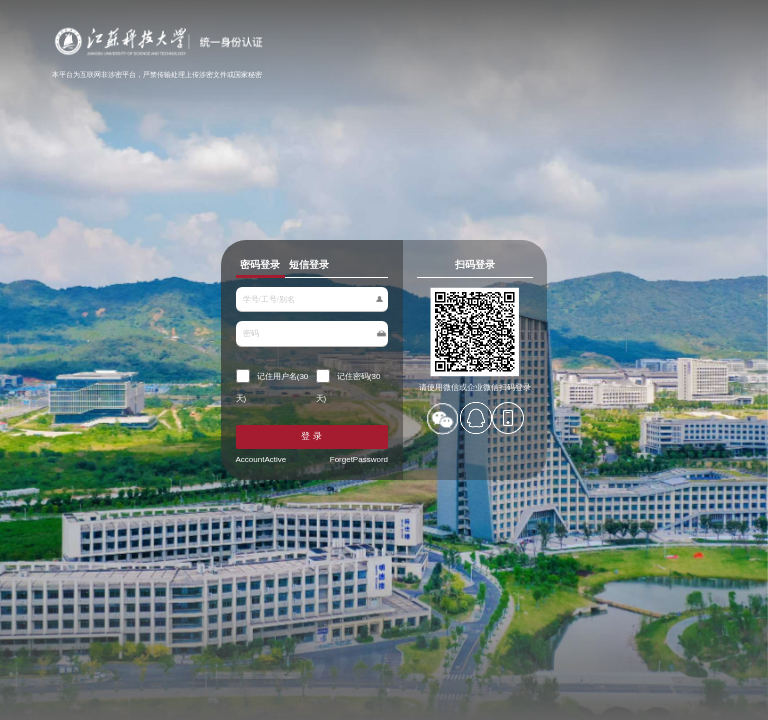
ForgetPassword (358, 457)
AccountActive (263, 457)
